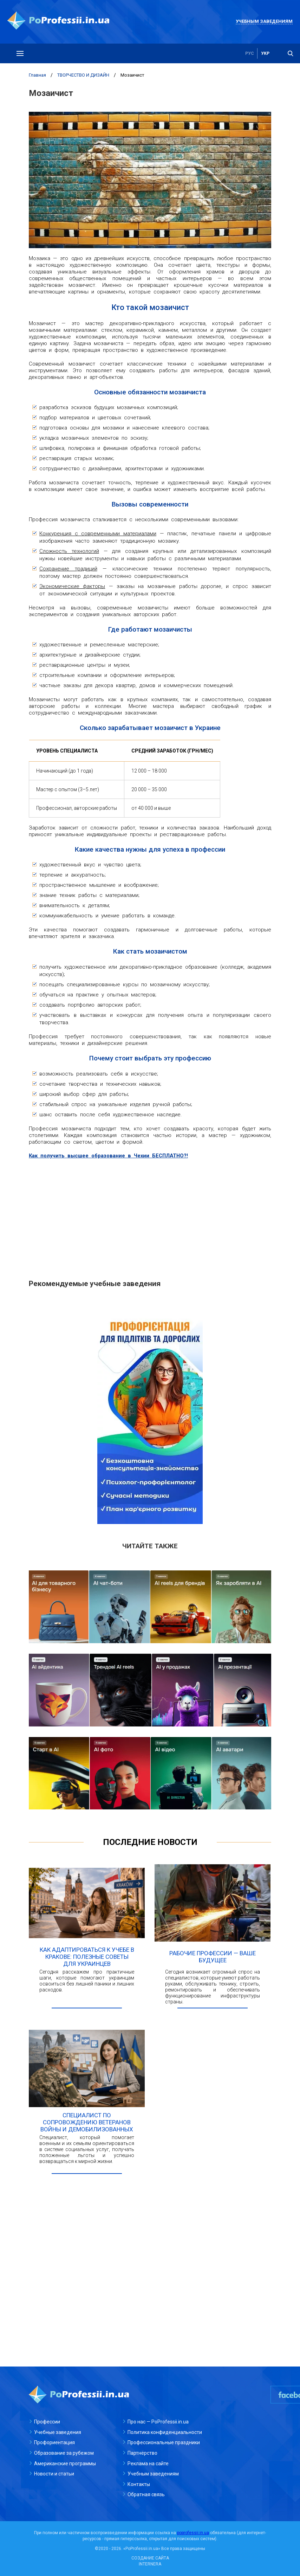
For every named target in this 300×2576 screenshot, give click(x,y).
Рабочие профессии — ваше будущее (212, 1957)
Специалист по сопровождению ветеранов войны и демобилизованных (86, 2122)
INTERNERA (150, 2564)
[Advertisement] (150, 1215)
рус (249, 53)
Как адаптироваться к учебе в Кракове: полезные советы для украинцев (87, 1957)
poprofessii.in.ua (193, 2532)
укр (265, 53)
